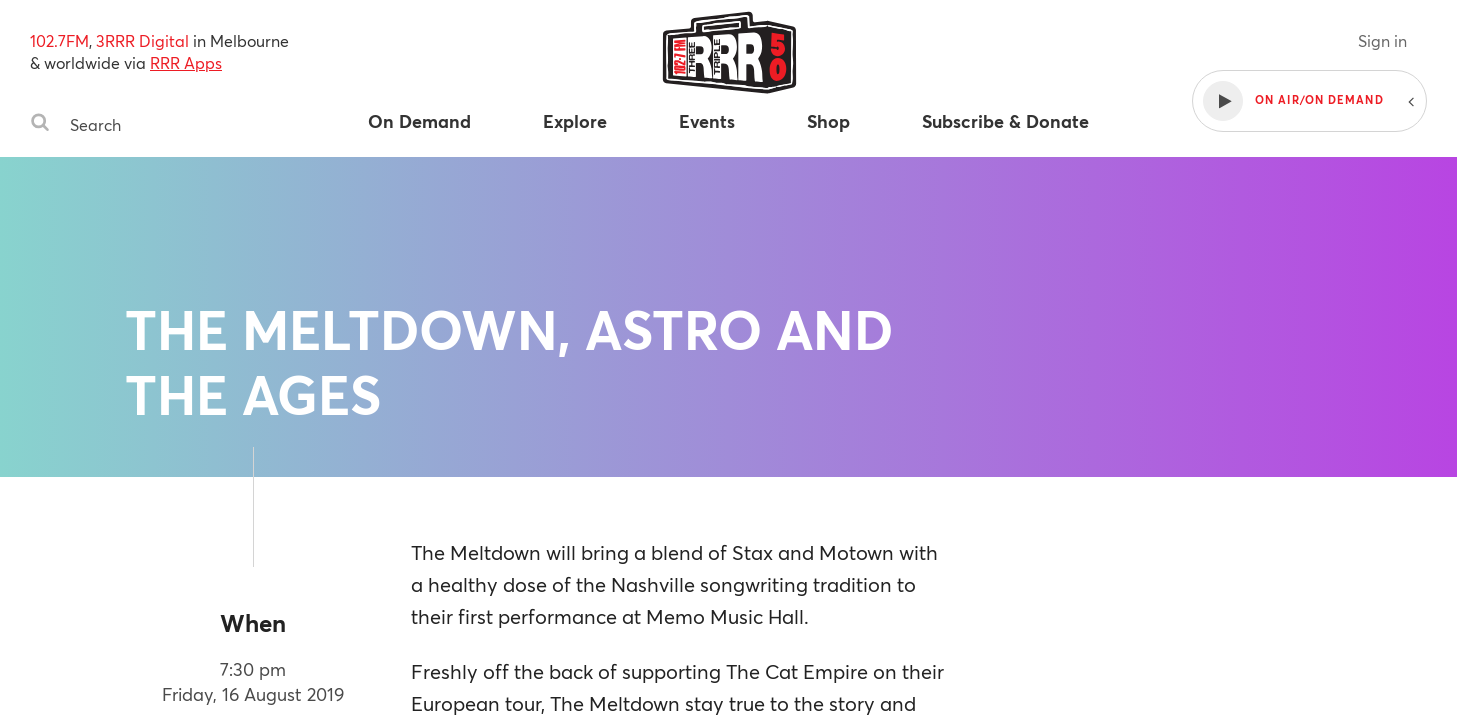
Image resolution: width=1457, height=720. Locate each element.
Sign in (1382, 40)
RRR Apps (186, 62)
